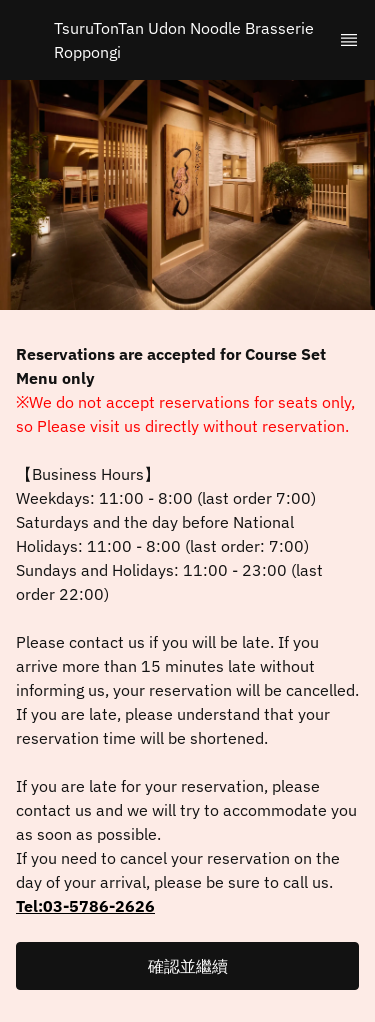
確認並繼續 (188, 966)
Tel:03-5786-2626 (85, 906)
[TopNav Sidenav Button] (349, 40)
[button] (187, 966)
